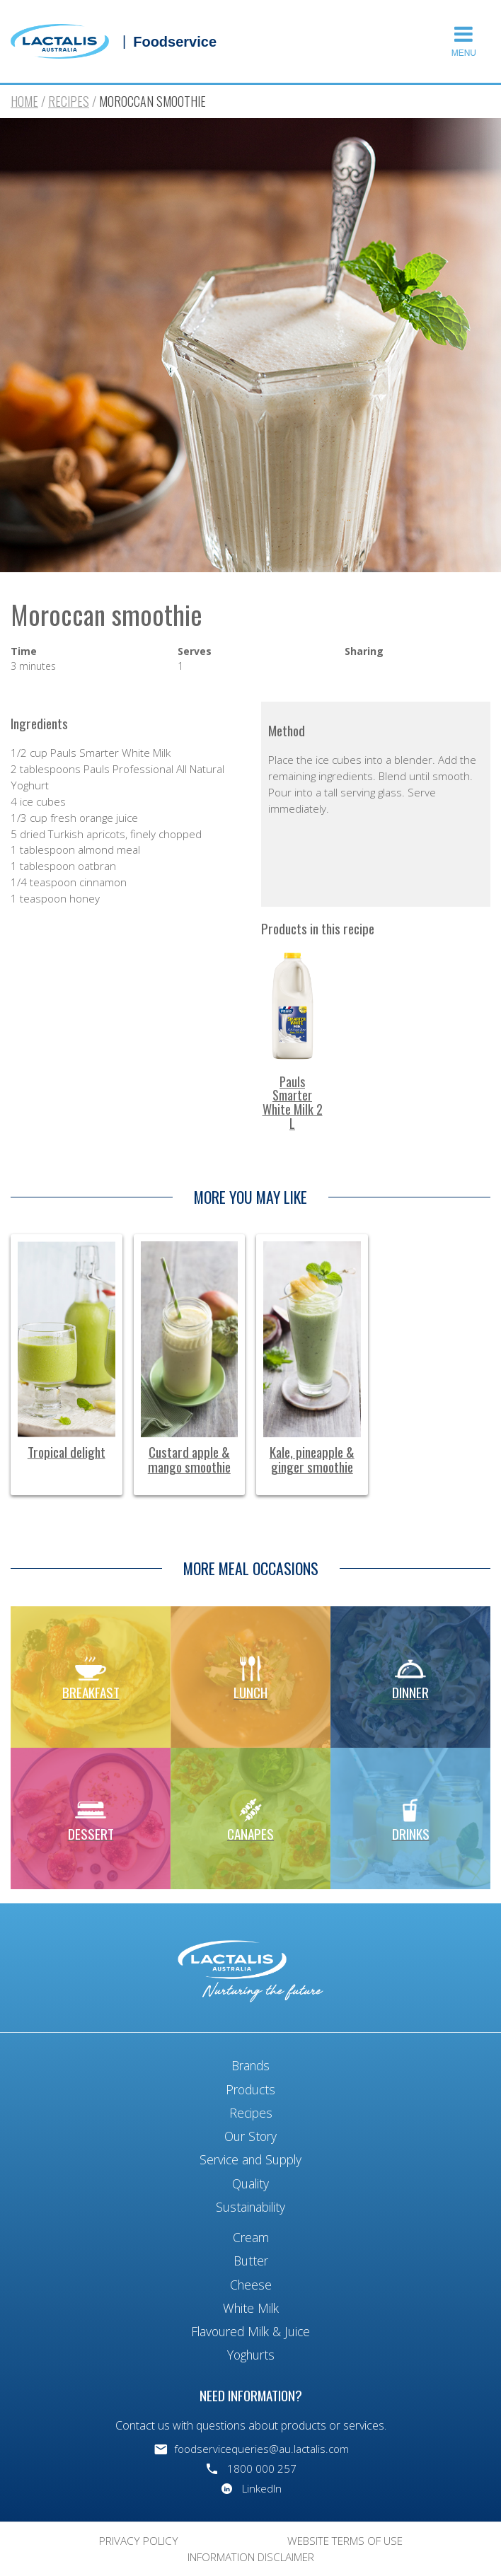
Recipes (68, 101)
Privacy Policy (138, 2541)
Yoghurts (251, 2354)
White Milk (251, 2307)
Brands (250, 2065)
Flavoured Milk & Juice (250, 2331)
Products (250, 2089)
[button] (466, 41)
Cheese (251, 2284)
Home (24, 101)
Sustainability (250, 2206)
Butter (251, 2260)
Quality (250, 2183)
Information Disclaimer (251, 2557)
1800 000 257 (261, 2468)
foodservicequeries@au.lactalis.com (261, 2449)
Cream (251, 2237)
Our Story (250, 2136)
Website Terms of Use (345, 2541)
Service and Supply (250, 2159)
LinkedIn (262, 2488)
